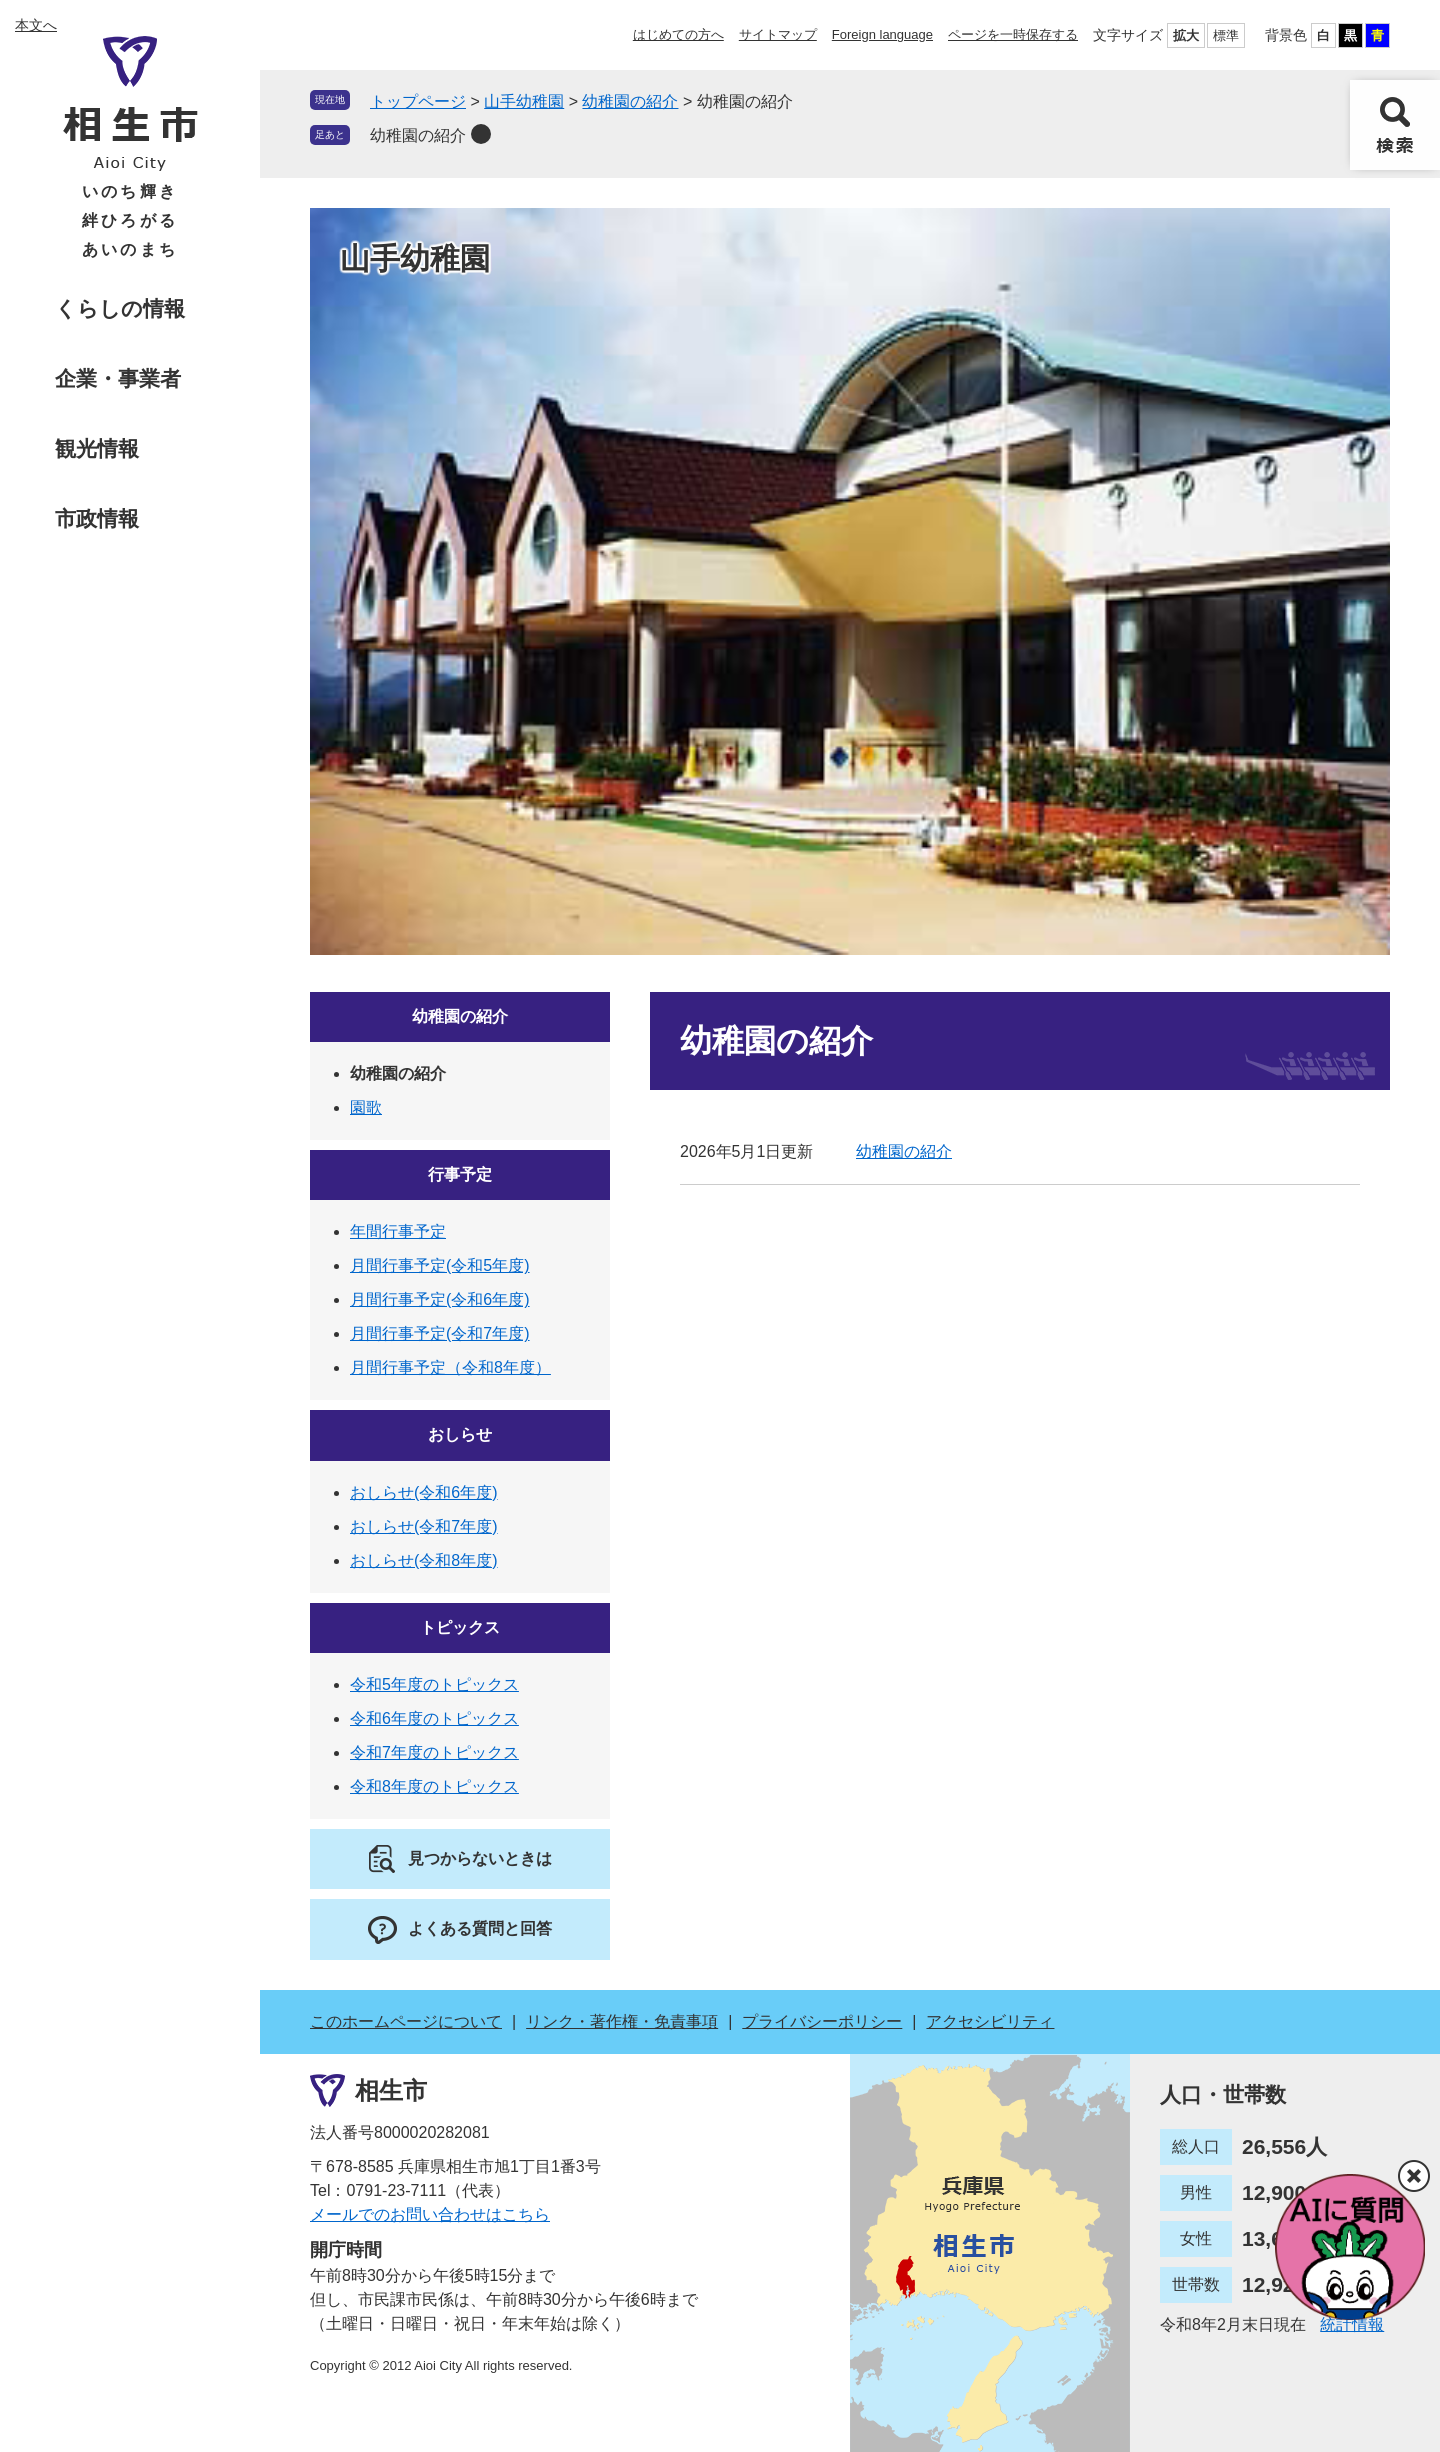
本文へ (36, 25)
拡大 (1186, 35)
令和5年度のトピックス (434, 1684)
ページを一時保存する (1013, 34)
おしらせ (460, 1434)
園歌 (366, 1107)
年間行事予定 (398, 1231)
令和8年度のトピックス (434, 1786)
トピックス (460, 1627)
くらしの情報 (120, 308)
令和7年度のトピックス (434, 1752)
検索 (1395, 125)
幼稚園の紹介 (630, 101)
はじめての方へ (678, 34)
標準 (1226, 35)
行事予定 (460, 1174)
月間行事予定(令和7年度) (440, 1333)
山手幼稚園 (524, 101)
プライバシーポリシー (822, 2021)
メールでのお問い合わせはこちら (430, 2214)
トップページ (418, 101)
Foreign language (882, 34)
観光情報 (97, 448)
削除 (481, 134)
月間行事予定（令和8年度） (450, 1367)
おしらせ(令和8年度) (424, 1560)
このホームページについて (406, 2021)
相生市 (391, 2090)
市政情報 (97, 518)
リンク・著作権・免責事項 (622, 2021)
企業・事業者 (118, 378)
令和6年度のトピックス (434, 1718)
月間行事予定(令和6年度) (440, 1299)
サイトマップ (778, 34)
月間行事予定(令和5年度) (440, 1265)
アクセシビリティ (990, 2021)
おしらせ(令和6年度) (424, 1492)
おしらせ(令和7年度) (424, 1526)
